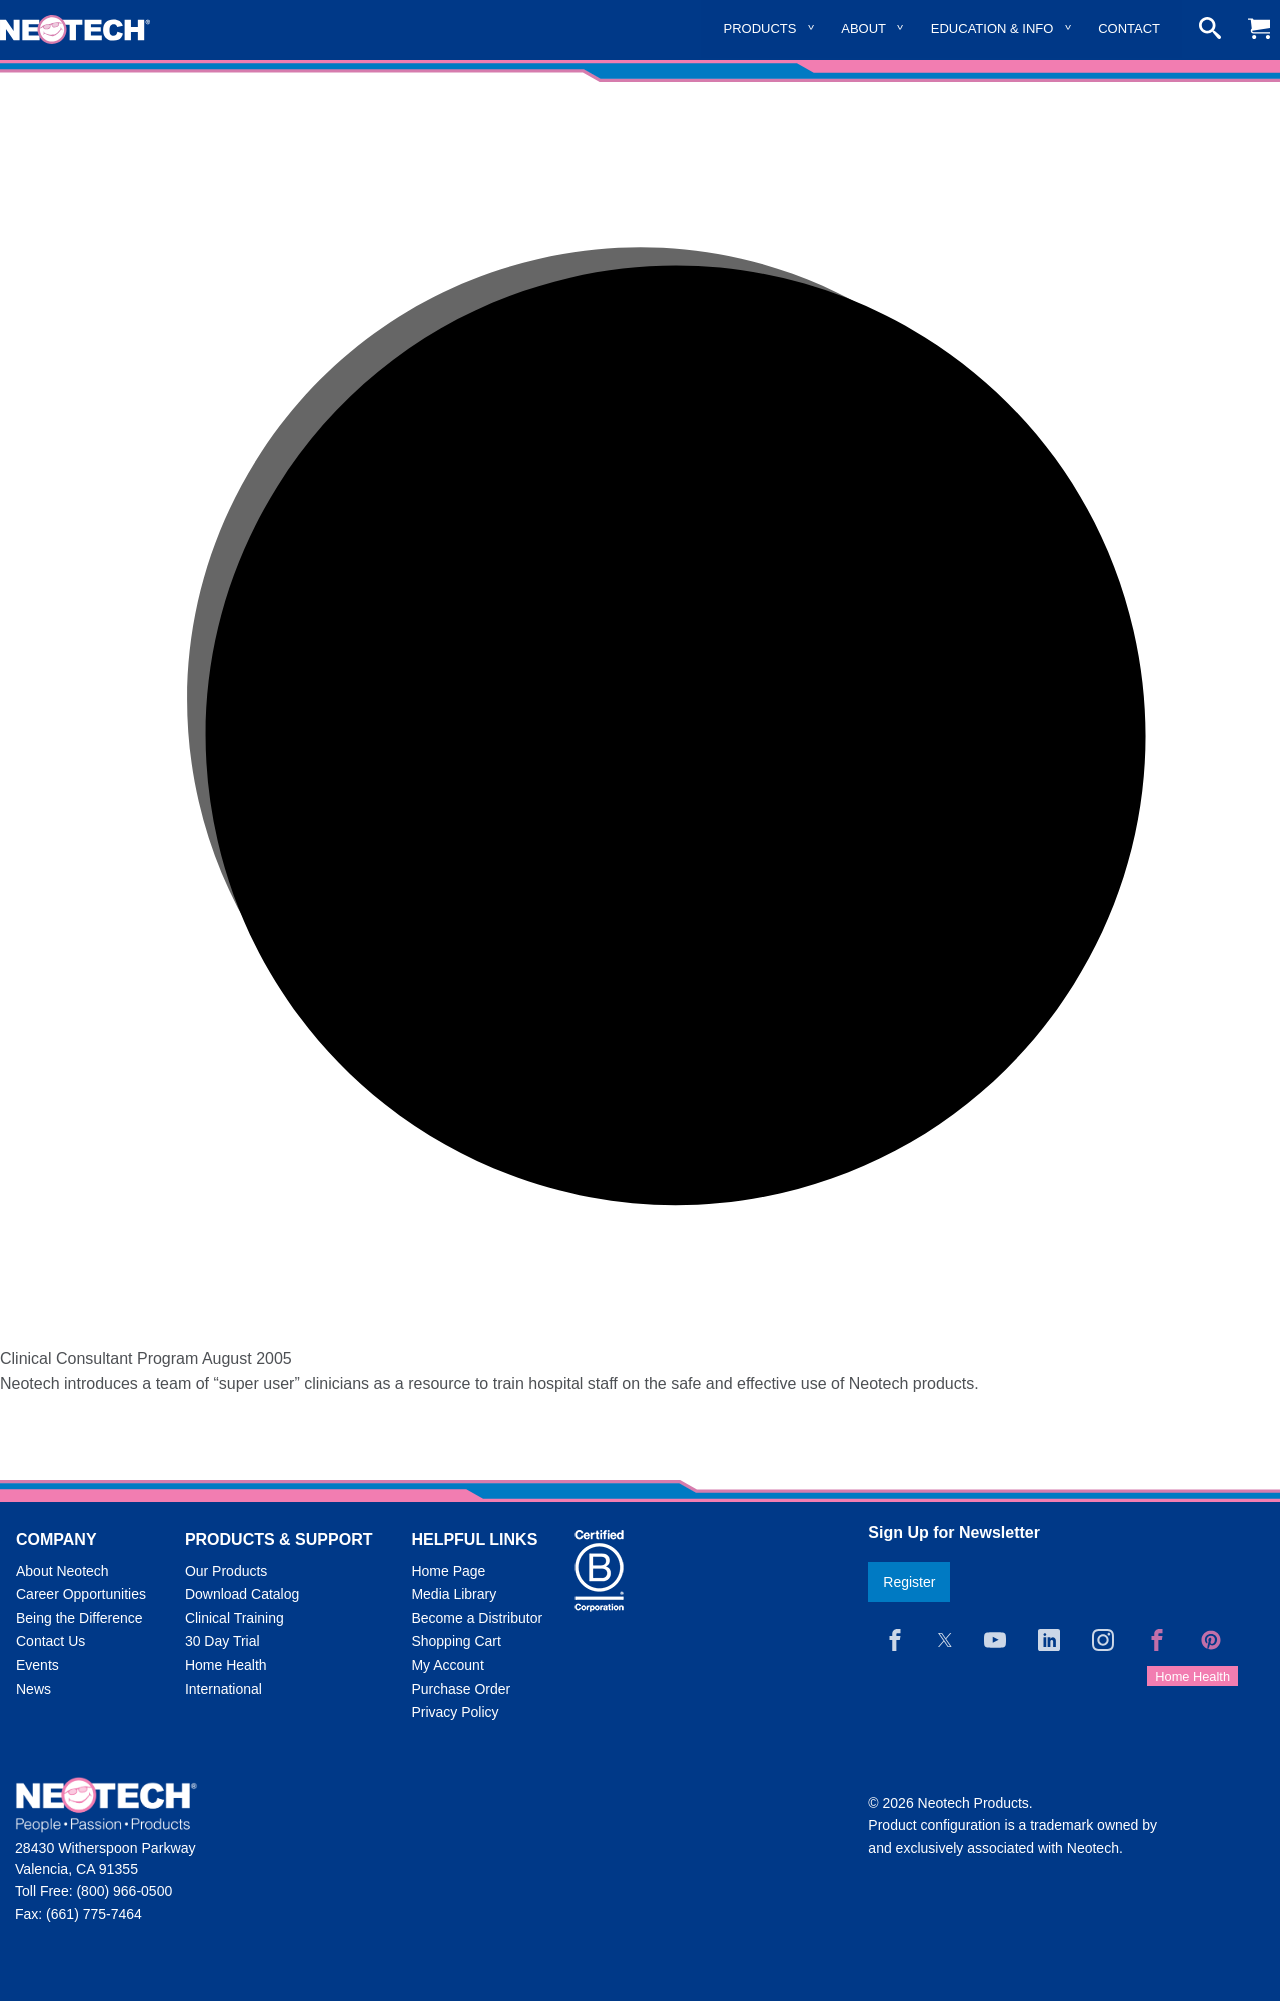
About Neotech (62, 1571)
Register (909, 1582)
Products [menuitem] (760, 28)
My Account (447, 1665)
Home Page (448, 1571)
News (33, 1689)
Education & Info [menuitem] (992, 28)
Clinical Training (234, 1618)
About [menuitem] (863, 28)
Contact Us (50, 1641)
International (223, 1689)
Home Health (226, 1665)
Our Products (226, 1571)
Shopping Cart (456, 1641)
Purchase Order (460, 1689)
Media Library (453, 1594)
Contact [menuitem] (1129, 28)
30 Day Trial (222, 1641)
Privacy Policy (454, 1712)
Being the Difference (79, 1618)
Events (37, 1665)
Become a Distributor (476, 1618)
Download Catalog (242, 1594)
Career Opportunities (81, 1594)
